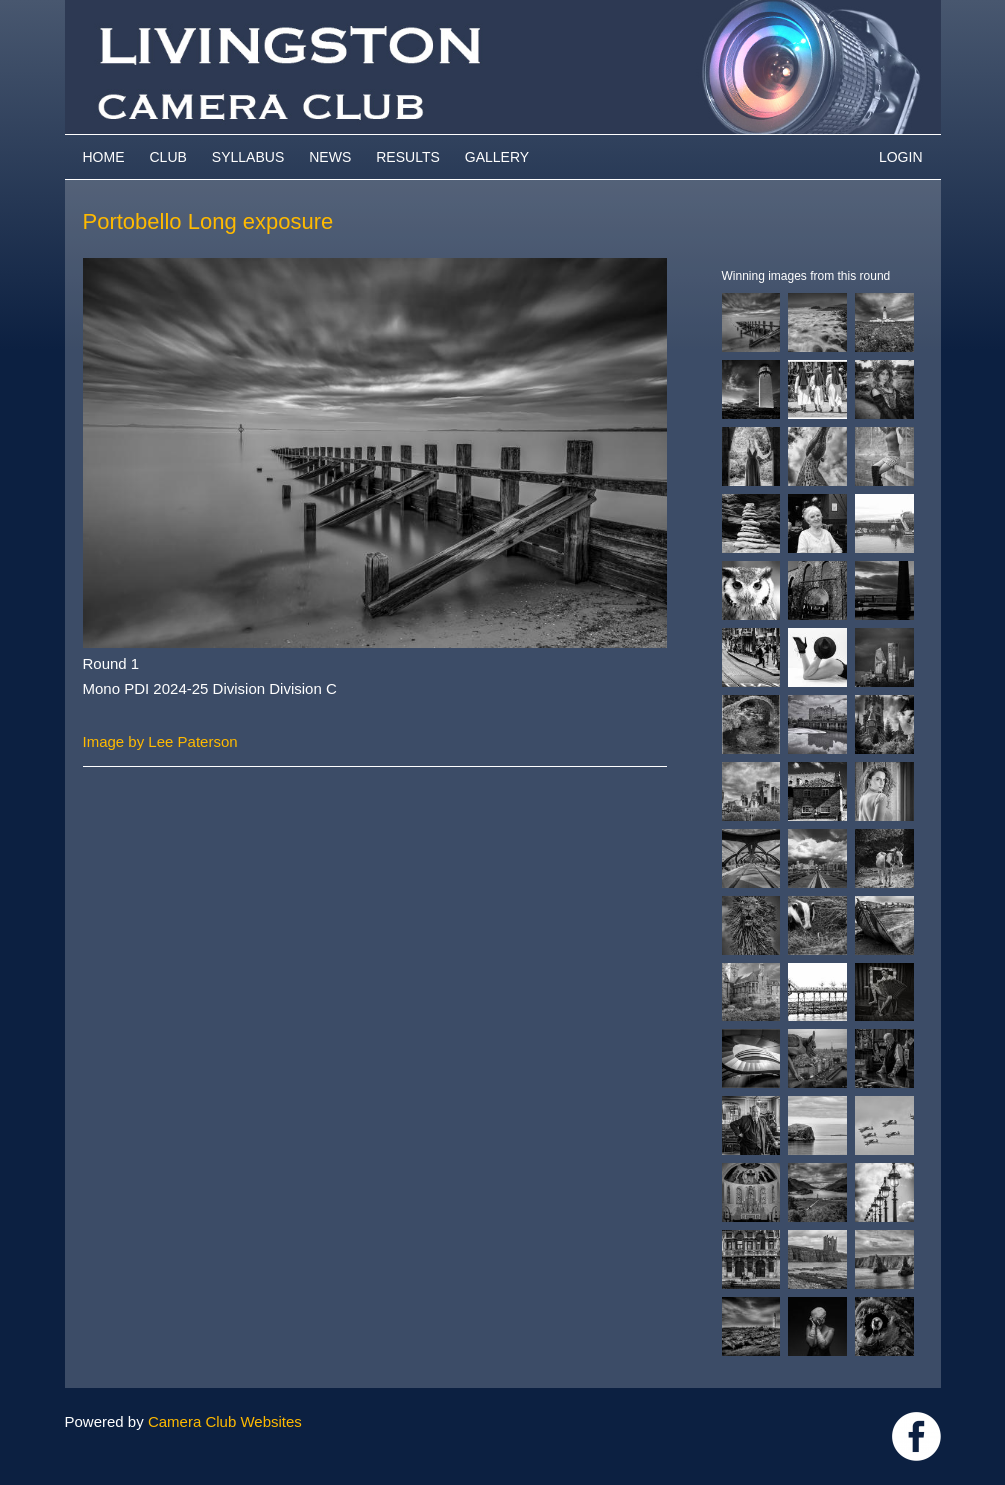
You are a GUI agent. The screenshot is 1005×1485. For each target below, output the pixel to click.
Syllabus (248, 157)
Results (408, 157)
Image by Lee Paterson (160, 741)
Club (168, 157)
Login (901, 157)
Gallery (497, 157)
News (330, 157)
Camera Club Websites (225, 1421)
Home (104, 157)
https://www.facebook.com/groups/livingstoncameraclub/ (916, 1436)
